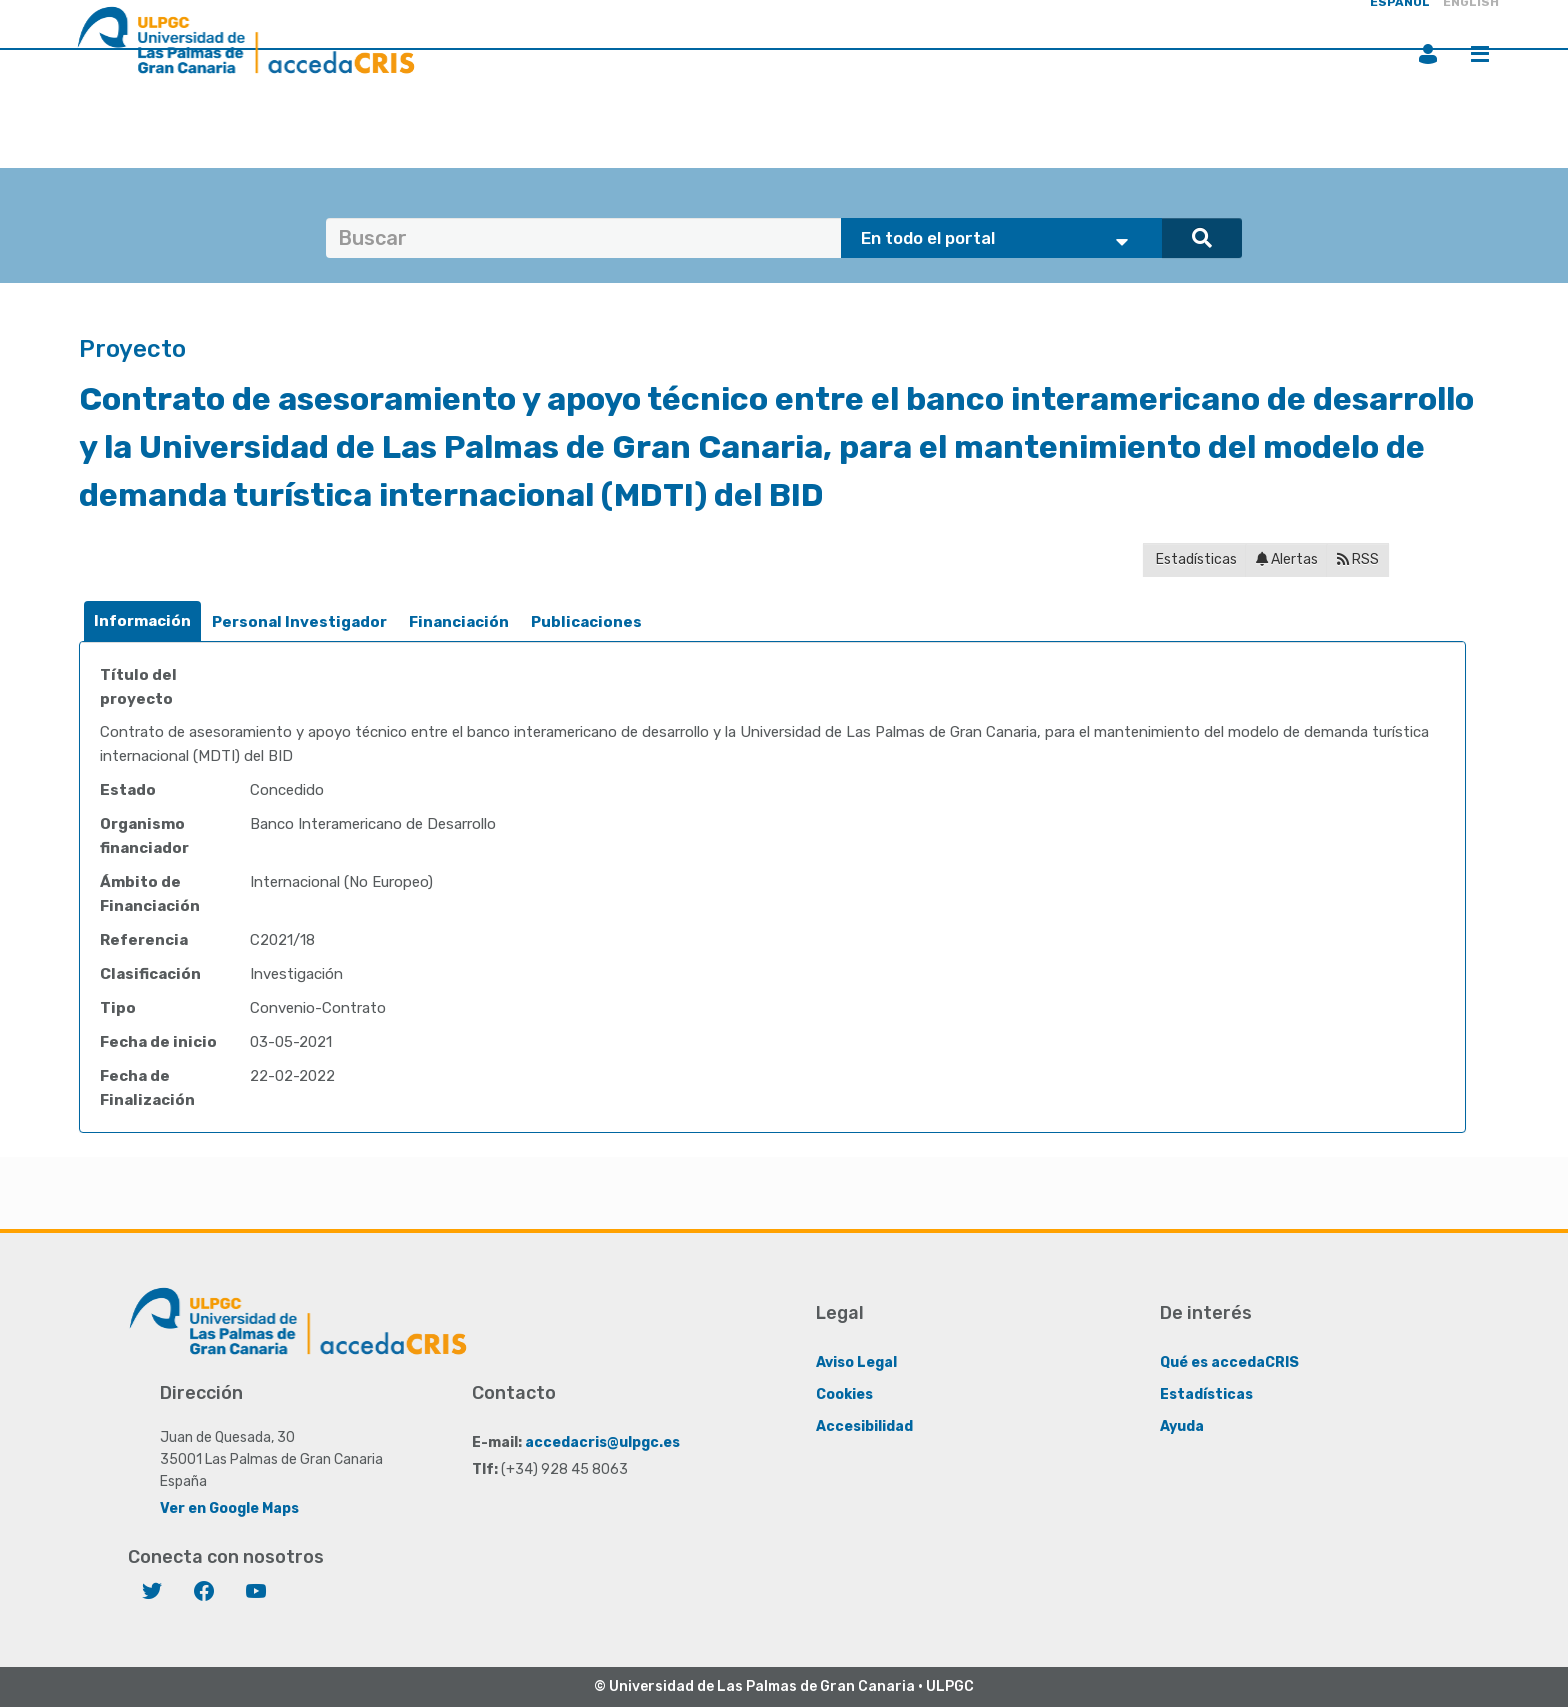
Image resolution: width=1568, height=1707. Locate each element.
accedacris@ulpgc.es (602, 1442)
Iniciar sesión (1428, 54)
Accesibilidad (864, 1426)
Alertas (1287, 559)
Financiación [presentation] (459, 622)
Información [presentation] (142, 621)
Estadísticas (1195, 559)
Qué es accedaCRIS (1229, 1362)
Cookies (844, 1394)
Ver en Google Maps (229, 1508)
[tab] (142, 621)
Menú (1480, 54)
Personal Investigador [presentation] (299, 622)
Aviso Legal (856, 1362)
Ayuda (1182, 1426)
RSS (1358, 559)
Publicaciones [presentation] (586, 622)
